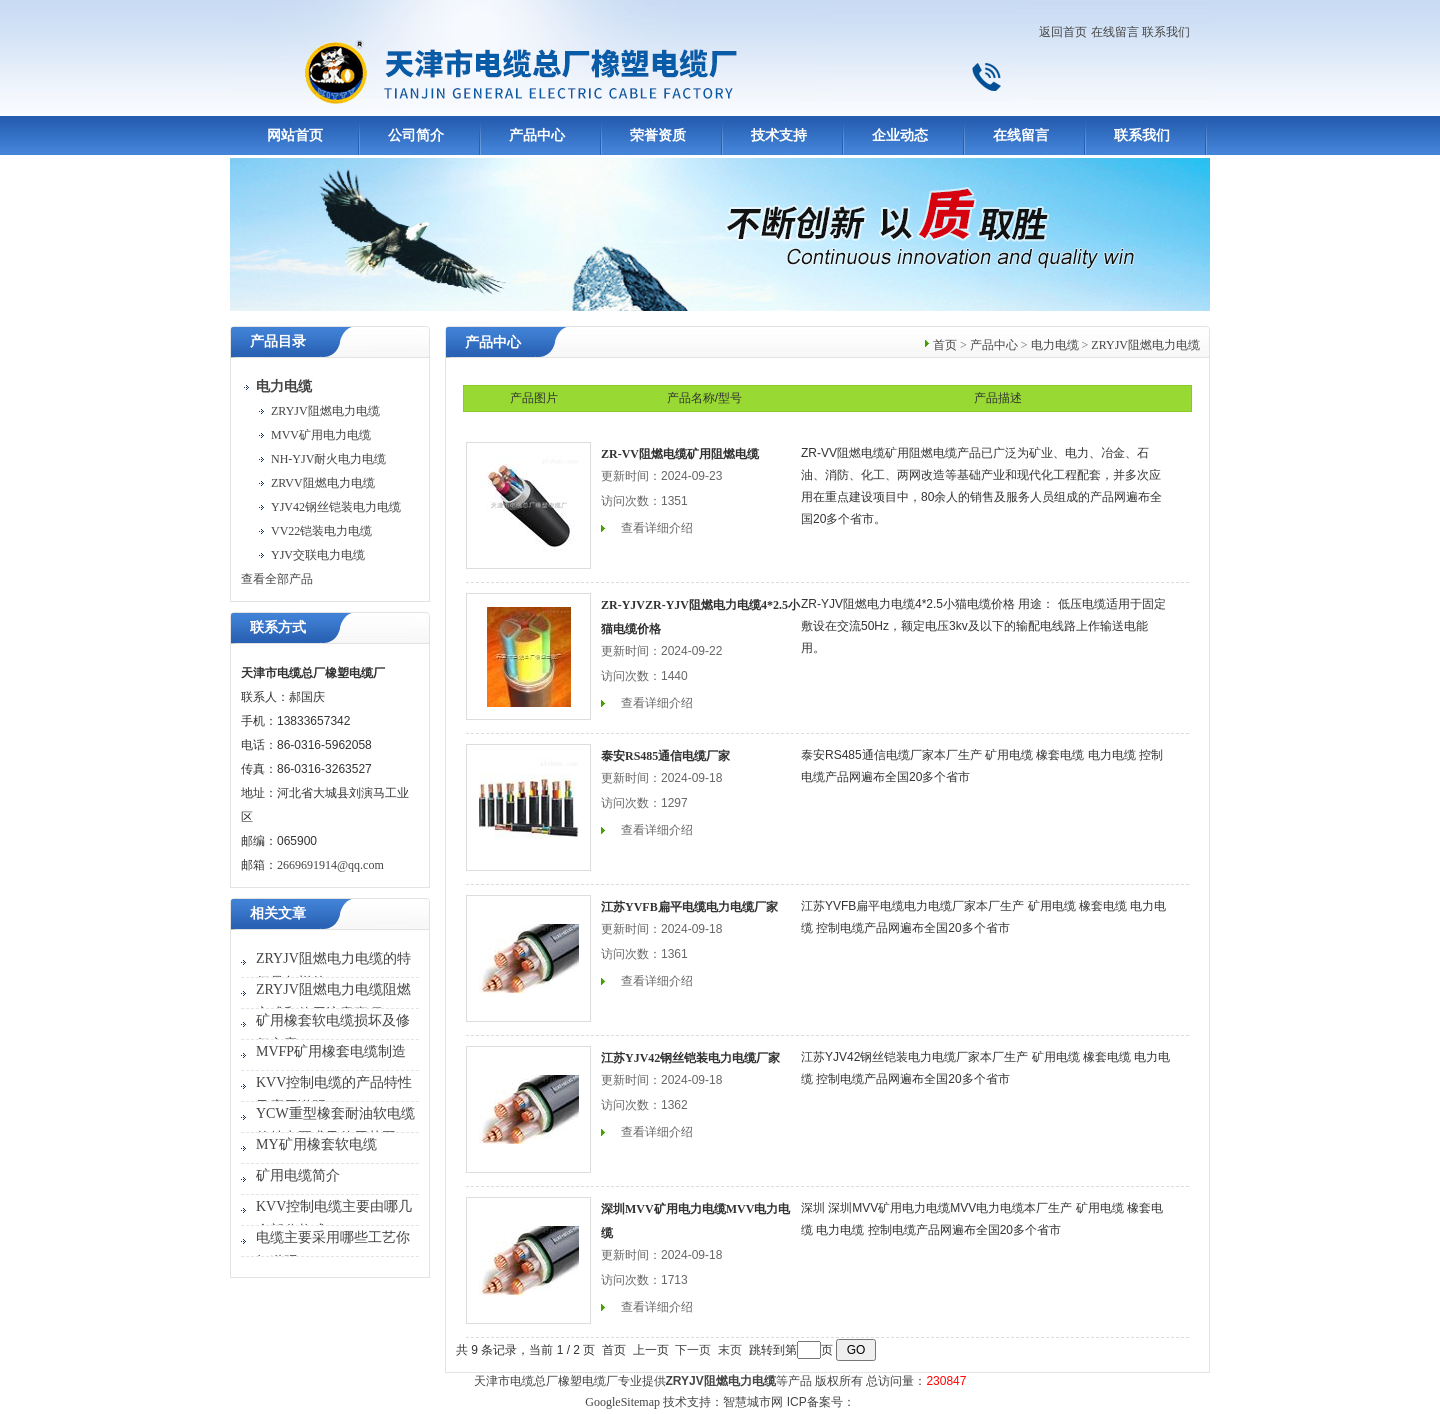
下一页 (693, 1350)
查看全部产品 (277, 579)
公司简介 (416, 135)
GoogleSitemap (622, 1402)
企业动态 (900, 135)
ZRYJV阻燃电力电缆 (325, 411)
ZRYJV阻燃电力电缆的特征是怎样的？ (333, 970)
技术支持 (779, 135)
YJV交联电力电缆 (318, 555)
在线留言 (1115, 32)
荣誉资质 (658, 135)
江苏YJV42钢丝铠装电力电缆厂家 (690, 1058)
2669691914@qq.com (330, 865)
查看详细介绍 (657, 528)
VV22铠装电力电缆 (321, 531)
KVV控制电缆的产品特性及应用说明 (334, 1094)
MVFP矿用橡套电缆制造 (331, 1051)
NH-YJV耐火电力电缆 (328, 459)
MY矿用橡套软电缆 (316, 1144)
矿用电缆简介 (298, 1175)
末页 (730, 1350)
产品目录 (278, 341)
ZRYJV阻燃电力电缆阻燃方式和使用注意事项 (333, 1001)
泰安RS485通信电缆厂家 (665, 756)
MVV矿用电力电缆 (321, 435)
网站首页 (295, 135)
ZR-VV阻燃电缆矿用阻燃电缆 (680, 454)
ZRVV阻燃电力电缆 (323, 483)
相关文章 (278, 913)
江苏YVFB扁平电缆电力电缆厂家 (689, 907)
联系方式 (278, 627)
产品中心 (537, 135)
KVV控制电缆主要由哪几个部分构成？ (334, 1218)
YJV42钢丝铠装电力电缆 (336, 507)
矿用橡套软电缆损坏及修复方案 (333, 1032)
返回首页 (1063, 32)
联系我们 (1166, 32)
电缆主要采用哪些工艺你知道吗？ (333, 1249)
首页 (945, 345)
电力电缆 (1055, 345)
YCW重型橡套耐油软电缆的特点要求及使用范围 (335, 1125)
